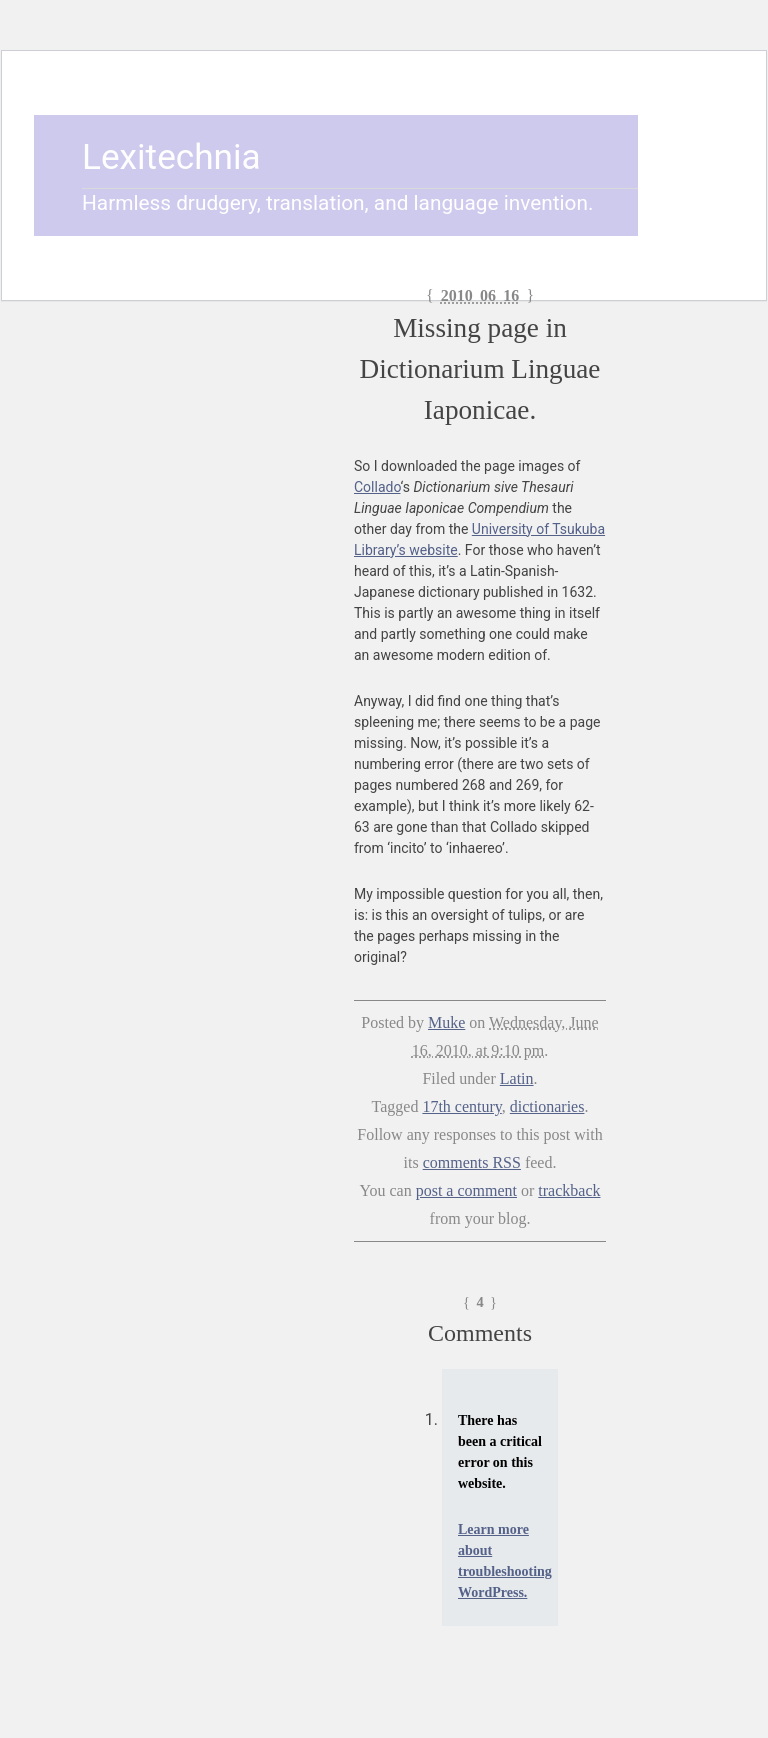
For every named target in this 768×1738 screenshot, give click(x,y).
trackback (569, 1190)
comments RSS (472, 1162)
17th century (461, 1106)
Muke (446, 1022)
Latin (517, 1078)
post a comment (466, 1190)
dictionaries (547, 1106)
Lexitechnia (171, 157)
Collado (377, 487)
